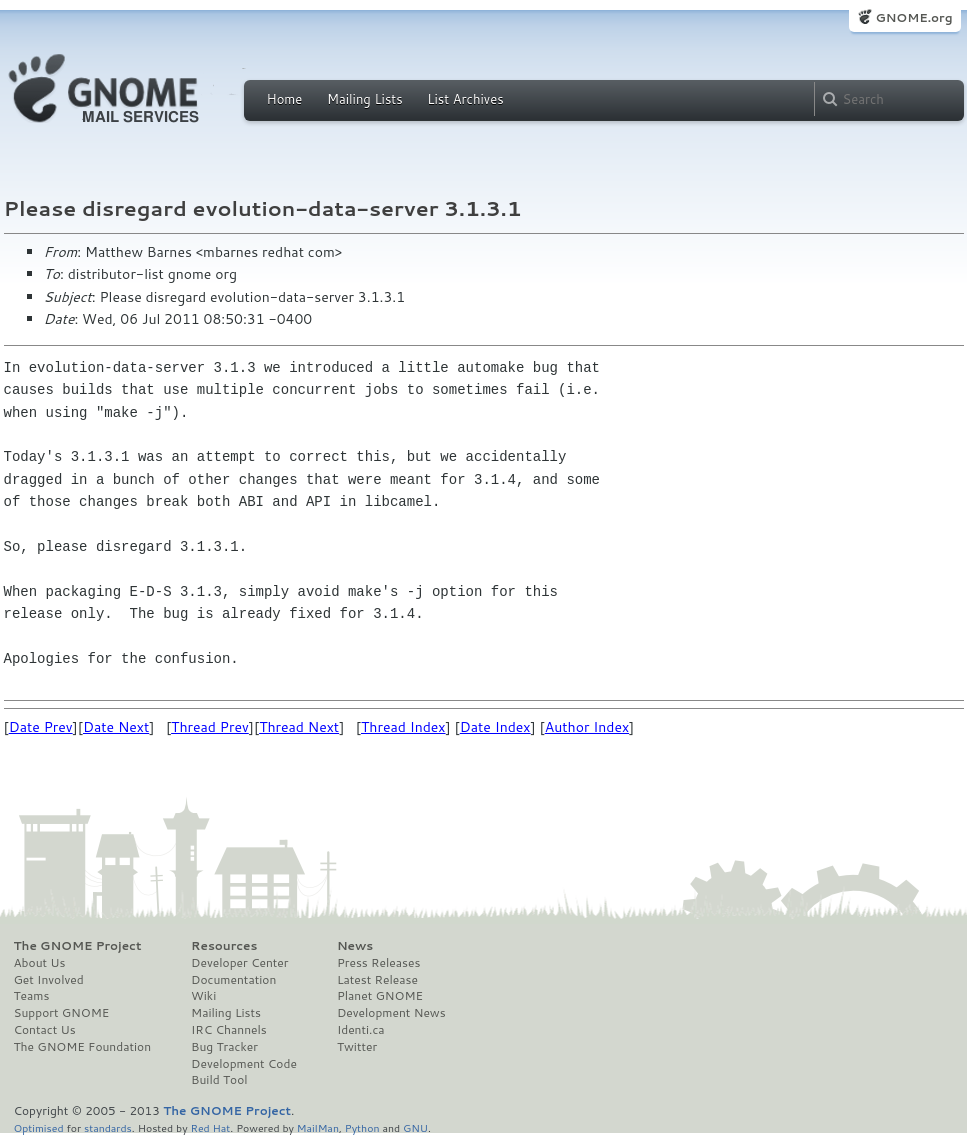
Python (362, 1127)
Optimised (39, 1127)
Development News (391, 1013)
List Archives (465, 99)
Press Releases (378, 963)
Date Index (495, 727)
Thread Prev (210, 727)
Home (285, 99)
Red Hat (210, 1127)
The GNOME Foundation (83, 1047)
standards (108, 1127)
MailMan (318, 1127)
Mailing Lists (365, 99)
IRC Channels (229, 1030)
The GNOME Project (78, 946)
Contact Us (45, 1030)
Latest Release (377, 980)
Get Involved (49, 980)
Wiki (203, 996)
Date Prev (41, 727)
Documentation (233, 980)
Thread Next (299, 727)
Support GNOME (62, 1013)
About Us (40, 963)
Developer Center (239, 963)
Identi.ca (361, 1030)
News (355, 946)
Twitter (357, 1047)
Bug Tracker (224, 1047)
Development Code (244, 1064)
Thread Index (403, 727)
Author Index (587, 727)
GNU (415, 1127)
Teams (32, 996)
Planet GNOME (380, 996)
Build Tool (219, 1080)
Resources (224, 946)
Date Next (116, 727)
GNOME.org (913, 17)
